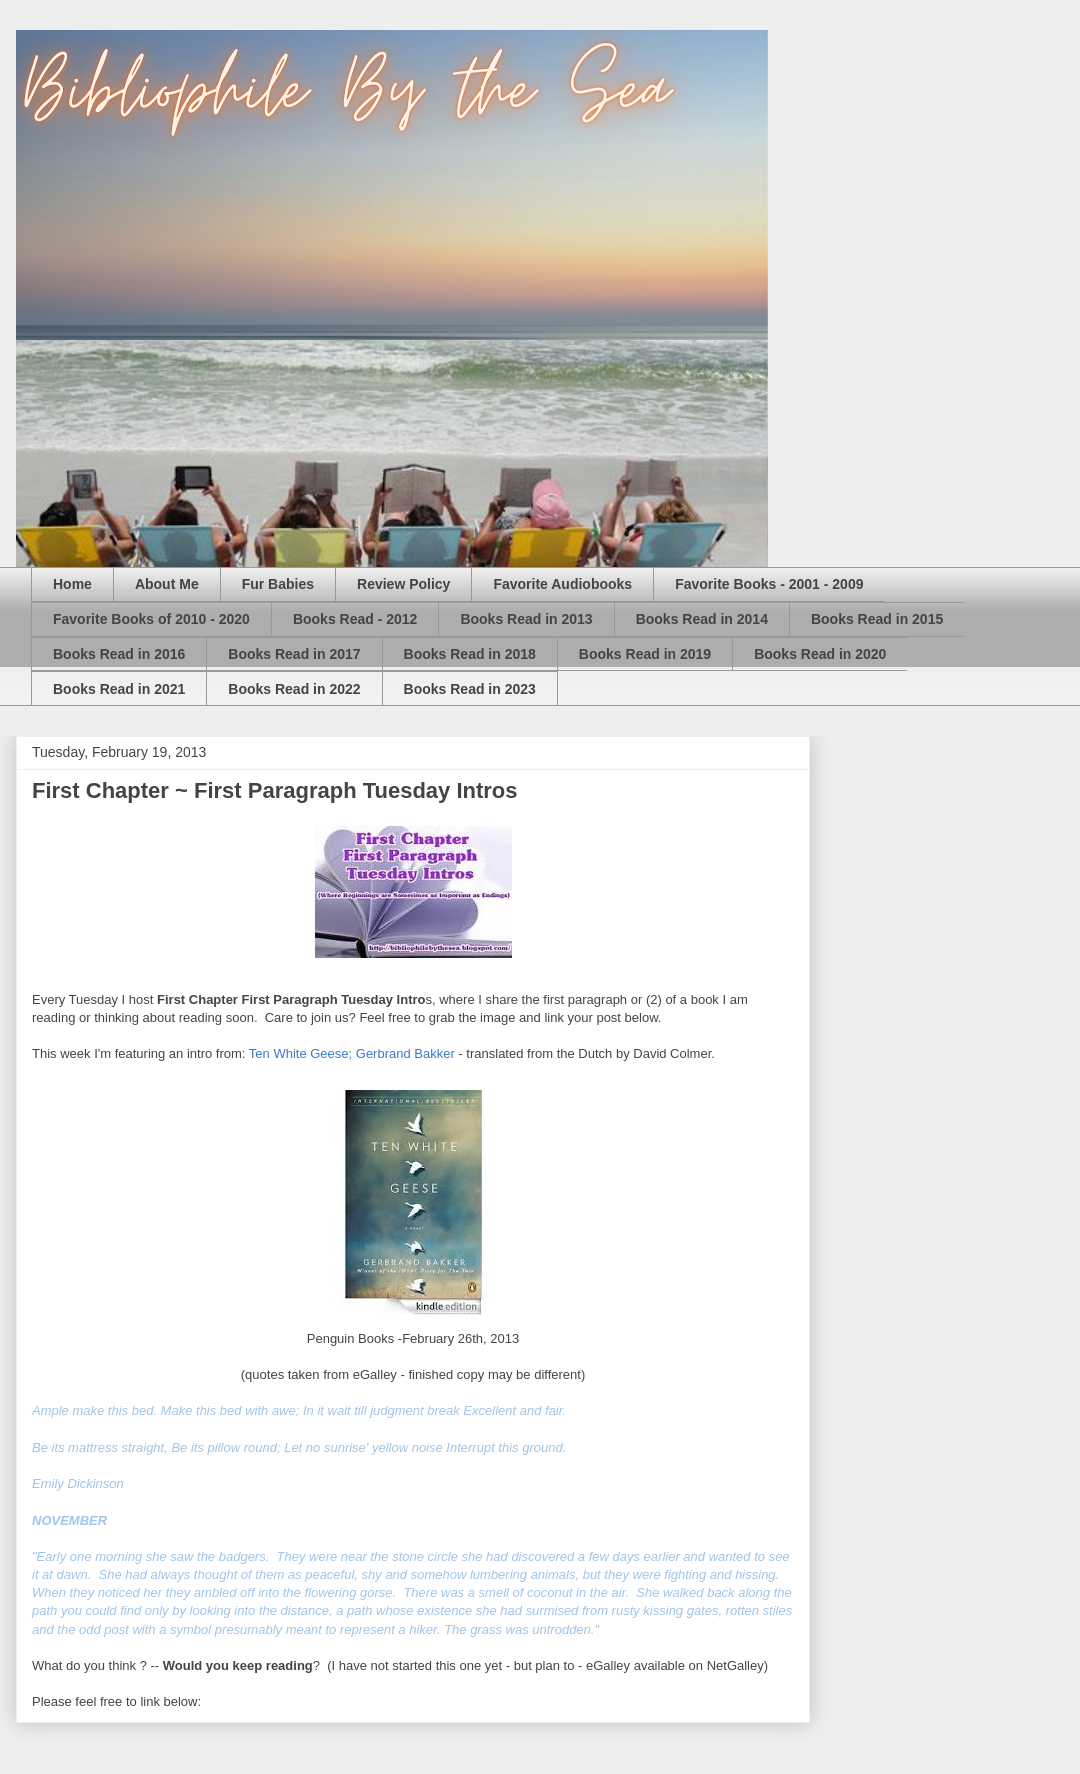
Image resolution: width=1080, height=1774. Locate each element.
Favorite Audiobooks (562, 584)
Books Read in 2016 (119, 654)
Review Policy (403, 584)
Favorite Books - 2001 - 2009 (769, 584)
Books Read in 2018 (470, 654)
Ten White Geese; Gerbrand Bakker (352, 1053)
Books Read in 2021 (119, 689)
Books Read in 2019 (645, 654)
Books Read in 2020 (820, 654)
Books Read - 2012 (355, 619)
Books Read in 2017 (294, 654)
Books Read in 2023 (470, 689)
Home (72, 584)
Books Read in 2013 (526, 619)
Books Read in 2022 (294, 689)
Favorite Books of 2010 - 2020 (151, 619)
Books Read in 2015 (877, 619)
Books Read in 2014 (702, 619)
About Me (167, 584)
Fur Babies (278, 584)
